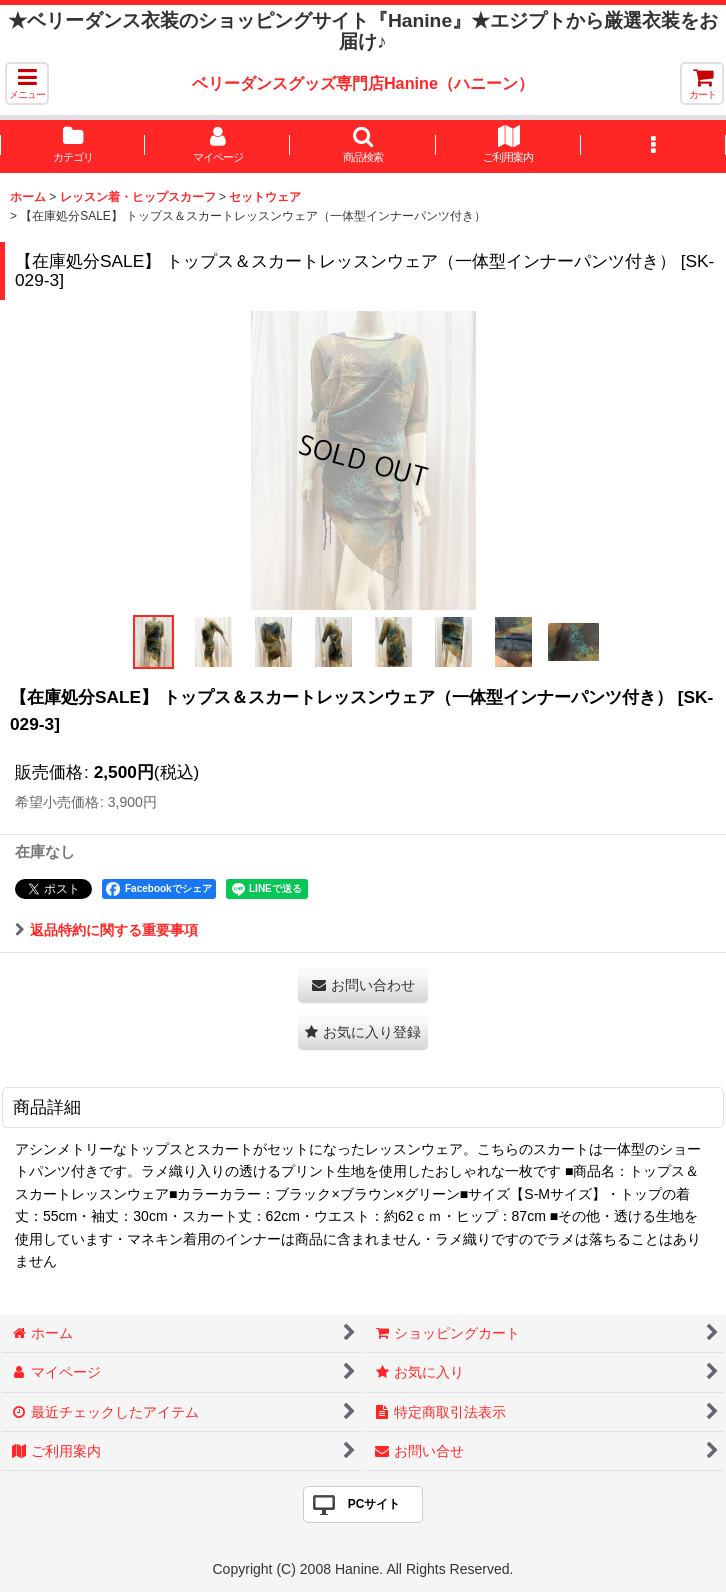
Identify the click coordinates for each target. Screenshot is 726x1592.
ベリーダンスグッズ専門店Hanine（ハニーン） (363, 83)
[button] (27, 83)
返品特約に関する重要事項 (106, 930)
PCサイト (374, 1504)
